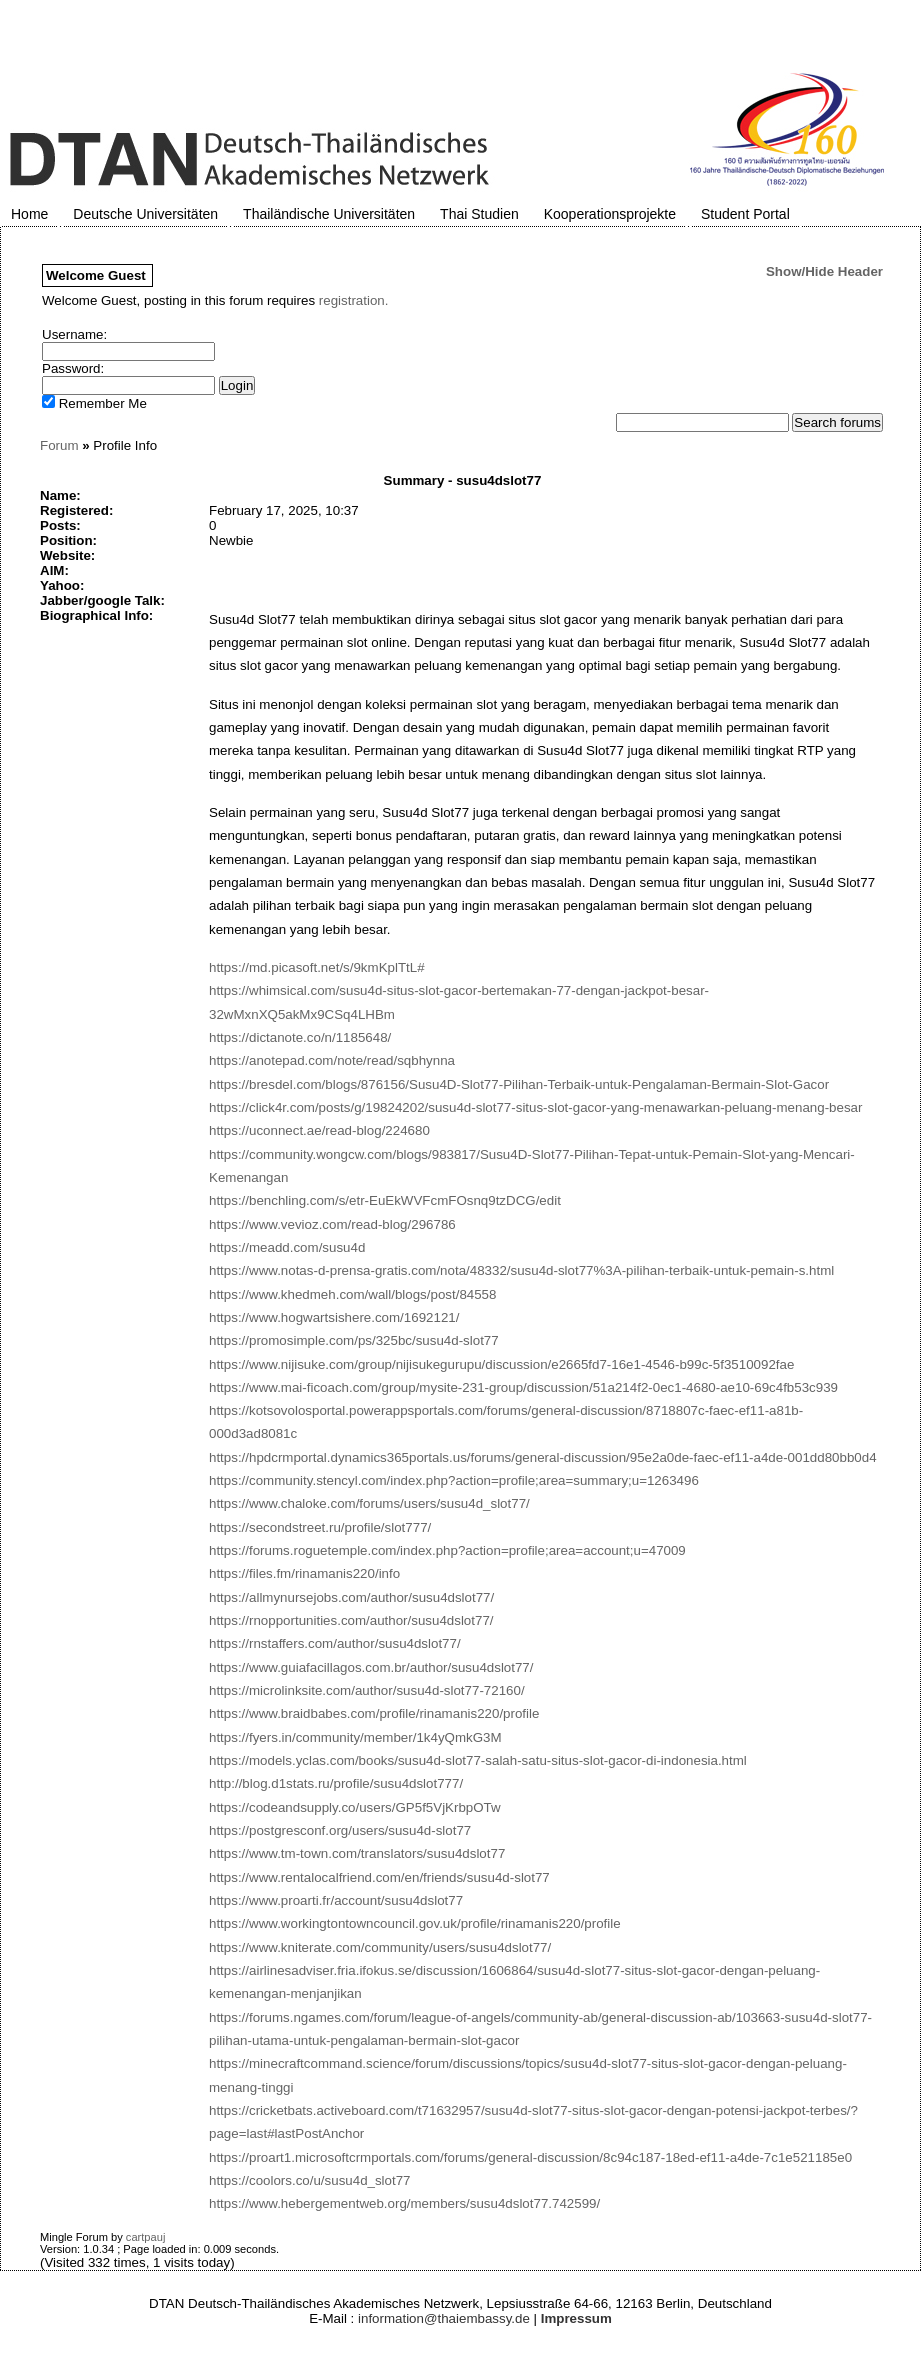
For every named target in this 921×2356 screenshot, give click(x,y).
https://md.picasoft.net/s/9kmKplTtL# (317, 967)
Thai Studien (479, 214)
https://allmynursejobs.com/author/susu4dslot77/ (351, 1597)
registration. (354, 300)
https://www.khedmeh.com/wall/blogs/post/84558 (352, 1294)
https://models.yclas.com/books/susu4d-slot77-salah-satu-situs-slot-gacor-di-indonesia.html (478, 1760)
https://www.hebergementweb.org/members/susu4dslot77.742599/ (404, 2203)
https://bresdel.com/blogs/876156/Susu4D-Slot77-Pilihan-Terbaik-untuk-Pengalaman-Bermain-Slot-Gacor (519, 1084)
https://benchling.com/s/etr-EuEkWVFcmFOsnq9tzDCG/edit (385, 1200)
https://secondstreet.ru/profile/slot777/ (320, 1527)
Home (29, 214)
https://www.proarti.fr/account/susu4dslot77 (336, 1900)
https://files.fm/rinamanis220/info (304, 1573)
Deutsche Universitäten (145, 214)
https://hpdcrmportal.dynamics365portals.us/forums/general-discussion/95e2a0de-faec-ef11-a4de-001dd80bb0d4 (543, 1457)
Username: (74, 334)
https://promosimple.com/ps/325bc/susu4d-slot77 (354, 1340)
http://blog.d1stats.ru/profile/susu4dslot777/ (336, 1783)
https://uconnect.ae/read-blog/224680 (319, 1130)
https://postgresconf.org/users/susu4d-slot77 (340, 1830)
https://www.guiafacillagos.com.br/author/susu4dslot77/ (371, 1667)
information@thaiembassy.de (444, 2318)
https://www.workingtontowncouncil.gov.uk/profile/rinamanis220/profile (415, 1923)
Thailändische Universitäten (329, 214)
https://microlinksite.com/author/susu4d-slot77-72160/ (367, 1690)
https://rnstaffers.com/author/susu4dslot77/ (335, 1643)
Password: (73, 368)
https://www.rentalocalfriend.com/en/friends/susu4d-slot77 (379, 1877)
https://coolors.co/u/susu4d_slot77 (310, 2180)
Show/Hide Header (824, 271)
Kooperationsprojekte (610, 214)
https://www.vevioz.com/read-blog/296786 (332, 1224)
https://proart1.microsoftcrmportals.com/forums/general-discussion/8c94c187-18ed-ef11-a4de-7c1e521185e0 (530, 2157)
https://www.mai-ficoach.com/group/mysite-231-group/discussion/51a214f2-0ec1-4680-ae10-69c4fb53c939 (523, 1387)
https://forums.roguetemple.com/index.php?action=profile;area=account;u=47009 (447, 1550)
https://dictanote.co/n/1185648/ (300, 1037)
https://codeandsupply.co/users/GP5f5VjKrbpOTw (355, 1807)
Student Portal (745, 214)
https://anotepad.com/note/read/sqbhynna (332, 1060)
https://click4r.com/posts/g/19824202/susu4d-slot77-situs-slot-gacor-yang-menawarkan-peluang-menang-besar (535, 1107)
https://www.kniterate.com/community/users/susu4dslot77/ (380, 1947)
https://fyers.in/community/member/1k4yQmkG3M (355, 1737)
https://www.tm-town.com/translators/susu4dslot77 (357, 1853)
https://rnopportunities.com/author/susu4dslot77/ (351, 1620)
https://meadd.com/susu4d (287, 1247)
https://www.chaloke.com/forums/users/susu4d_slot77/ (369, 1503)
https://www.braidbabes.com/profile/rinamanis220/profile (374, 1713)
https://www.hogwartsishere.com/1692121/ (334, 1317)
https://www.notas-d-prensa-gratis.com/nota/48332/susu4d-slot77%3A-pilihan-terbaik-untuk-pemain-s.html (521, 1270)
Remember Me (94, 403)
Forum (59, 445)
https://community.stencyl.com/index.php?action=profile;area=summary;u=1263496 (454, 1480)
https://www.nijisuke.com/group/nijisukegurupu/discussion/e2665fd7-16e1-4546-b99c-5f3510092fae (501, 1364)
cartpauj (146, 2237)
